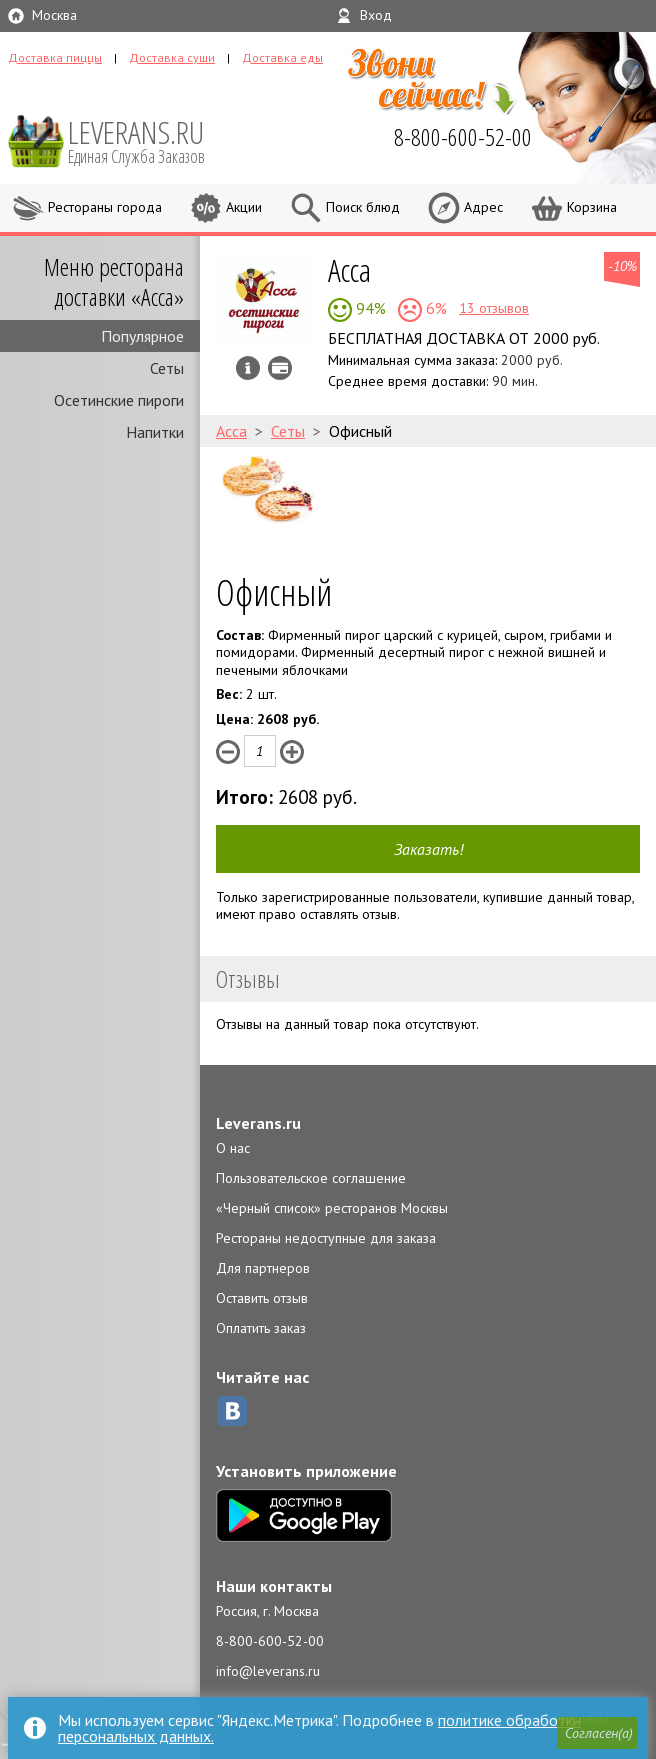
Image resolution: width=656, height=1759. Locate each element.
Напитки (155, 432)
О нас (233, 1148)
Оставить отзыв (262, 1298)
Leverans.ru (258, 1123)
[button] (597, 1733)
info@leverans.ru (268, 1671)
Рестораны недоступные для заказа (326, 1238)
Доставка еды (282, 57)
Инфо (248, 368)
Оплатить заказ (261, 1328)
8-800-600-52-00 (270, 1641)
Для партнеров (263, 1268)
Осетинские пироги (119, 400)
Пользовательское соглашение (311, 1178)
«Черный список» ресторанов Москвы (332, 1208)
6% (434, 308)
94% (369, 308)
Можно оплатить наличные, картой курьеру (280, 368)
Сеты (167, 368)
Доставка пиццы (55, 57)
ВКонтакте (232, 1411)
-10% (622, 266)
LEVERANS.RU (150, 140)
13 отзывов (494, 308)
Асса (349, 269)
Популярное (142, 336)
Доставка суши (172, 57)
